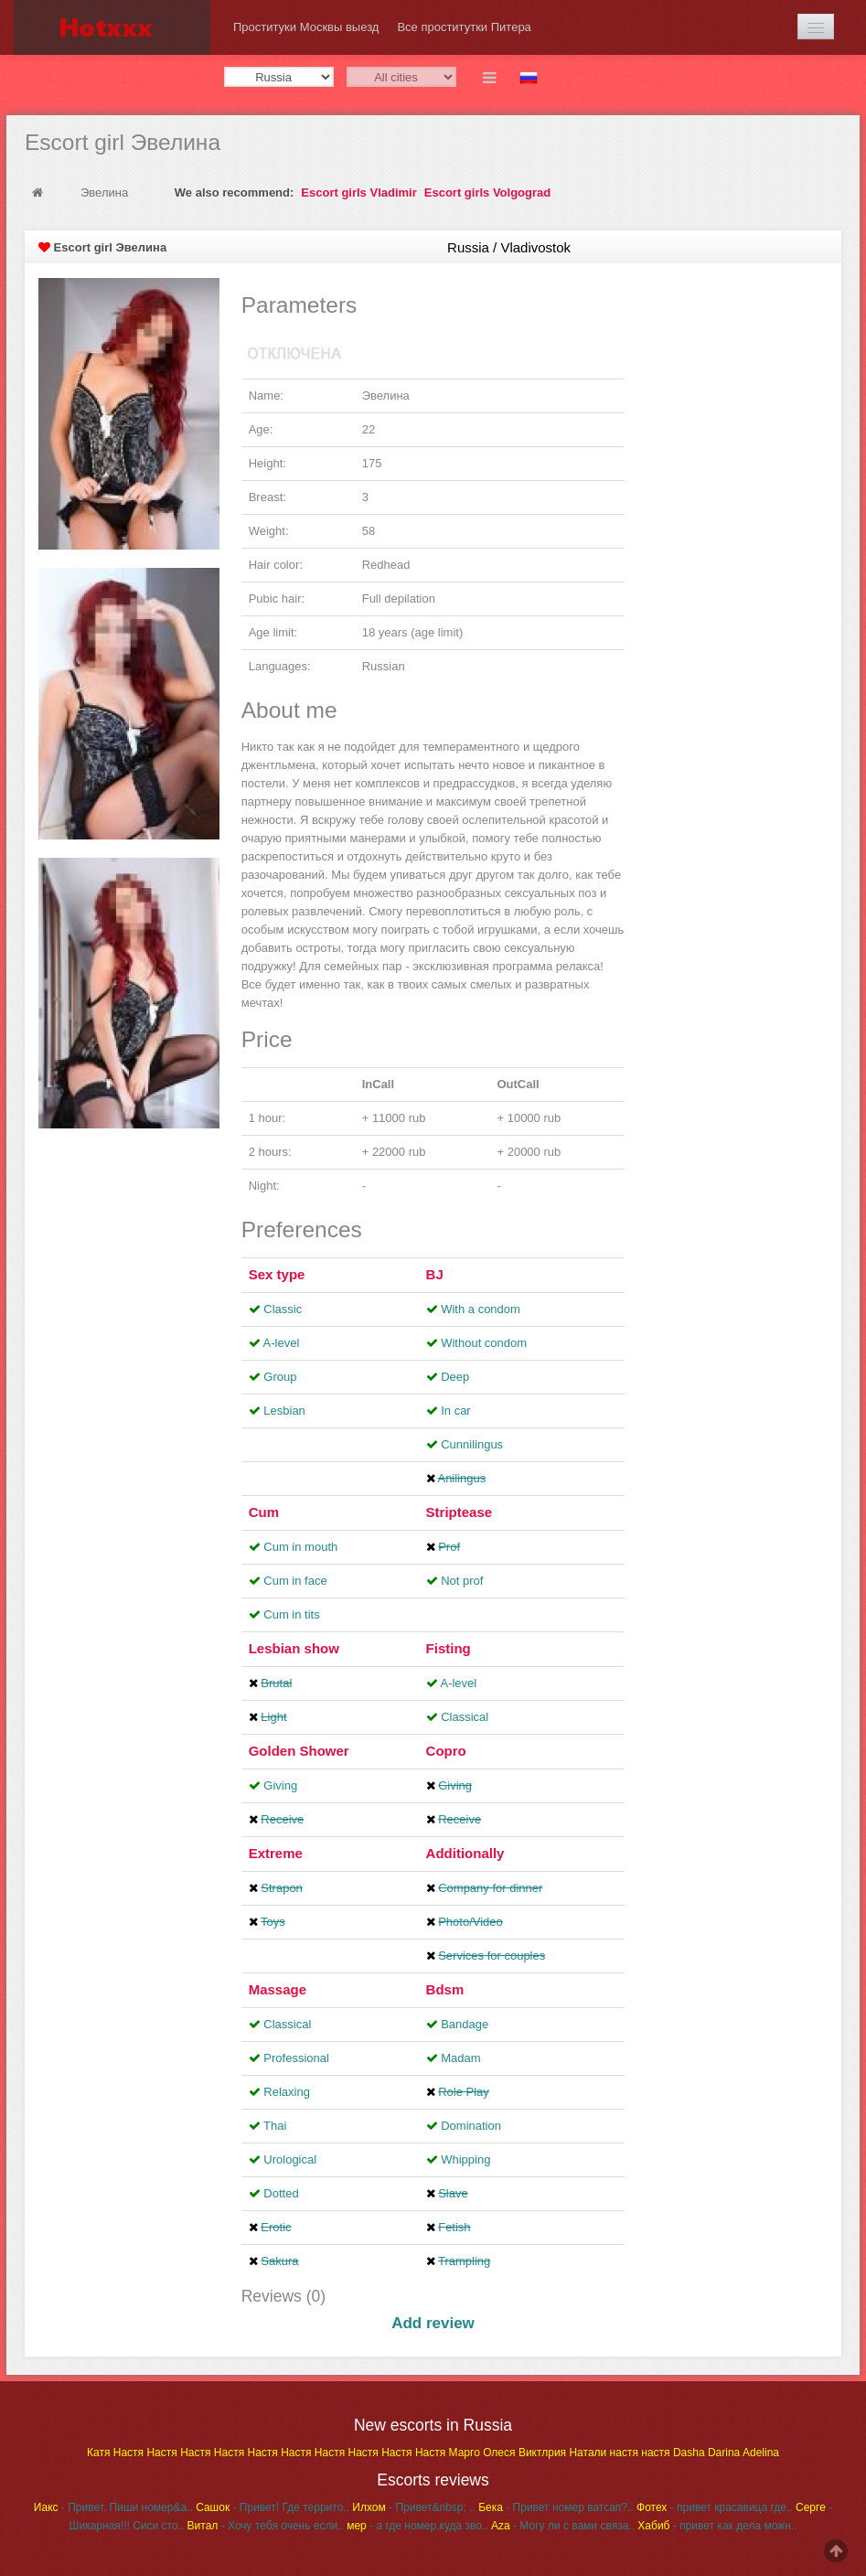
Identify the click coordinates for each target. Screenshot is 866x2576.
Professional (296, 2058)
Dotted (280, 2193)
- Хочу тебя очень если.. (265, 2525)
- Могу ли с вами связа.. (563, 2525)
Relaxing (286, 2092)
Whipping (465, 2159)
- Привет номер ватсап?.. (556, 2507)
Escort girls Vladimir (358, 192)
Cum (264, 1512)
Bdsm (445, 1989)
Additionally (465, 1853)
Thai (274, 2125)
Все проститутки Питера (463, 27)
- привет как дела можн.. (717, 2525)
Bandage (464, 2024)
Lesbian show (294, 1648)
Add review (433, 2323)
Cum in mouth (300, 1547)
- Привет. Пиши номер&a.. (113, 2507)
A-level (281, 1343)
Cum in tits (291, 1614)
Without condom (484, 1343)
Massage (277, 1989)
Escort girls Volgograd (487, 192)
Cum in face (294, 1580)
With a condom (480, 1309)
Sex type (277, 1274)
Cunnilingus (472, 1444)
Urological (289, 2159)
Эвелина (104, 192)
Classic (282, 1309)
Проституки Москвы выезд (306, 27)
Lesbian (284, 1410)
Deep (455, 1377)
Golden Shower (299, 1750)
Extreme (276, 1853)
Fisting (448, 1648)
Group (279, 1377)
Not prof (462, 1580)
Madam (460, 2058)
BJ (435, 1274)
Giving (280, 1785)
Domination (471, 2125)
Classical (464, 1717)
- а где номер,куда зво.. (417, 2525)
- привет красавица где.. (714, 2507)
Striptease (459, 1512)
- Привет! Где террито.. (272, 2507)
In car (456, 1410)
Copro (446, 1750)
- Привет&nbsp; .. (413, 2507)
